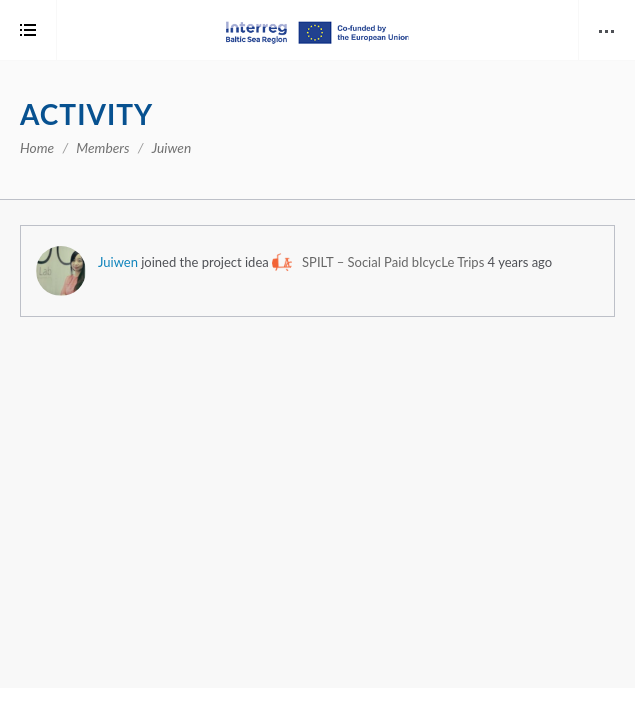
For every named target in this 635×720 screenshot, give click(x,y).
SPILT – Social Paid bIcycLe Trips (393, 262)
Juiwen (118, 262)
